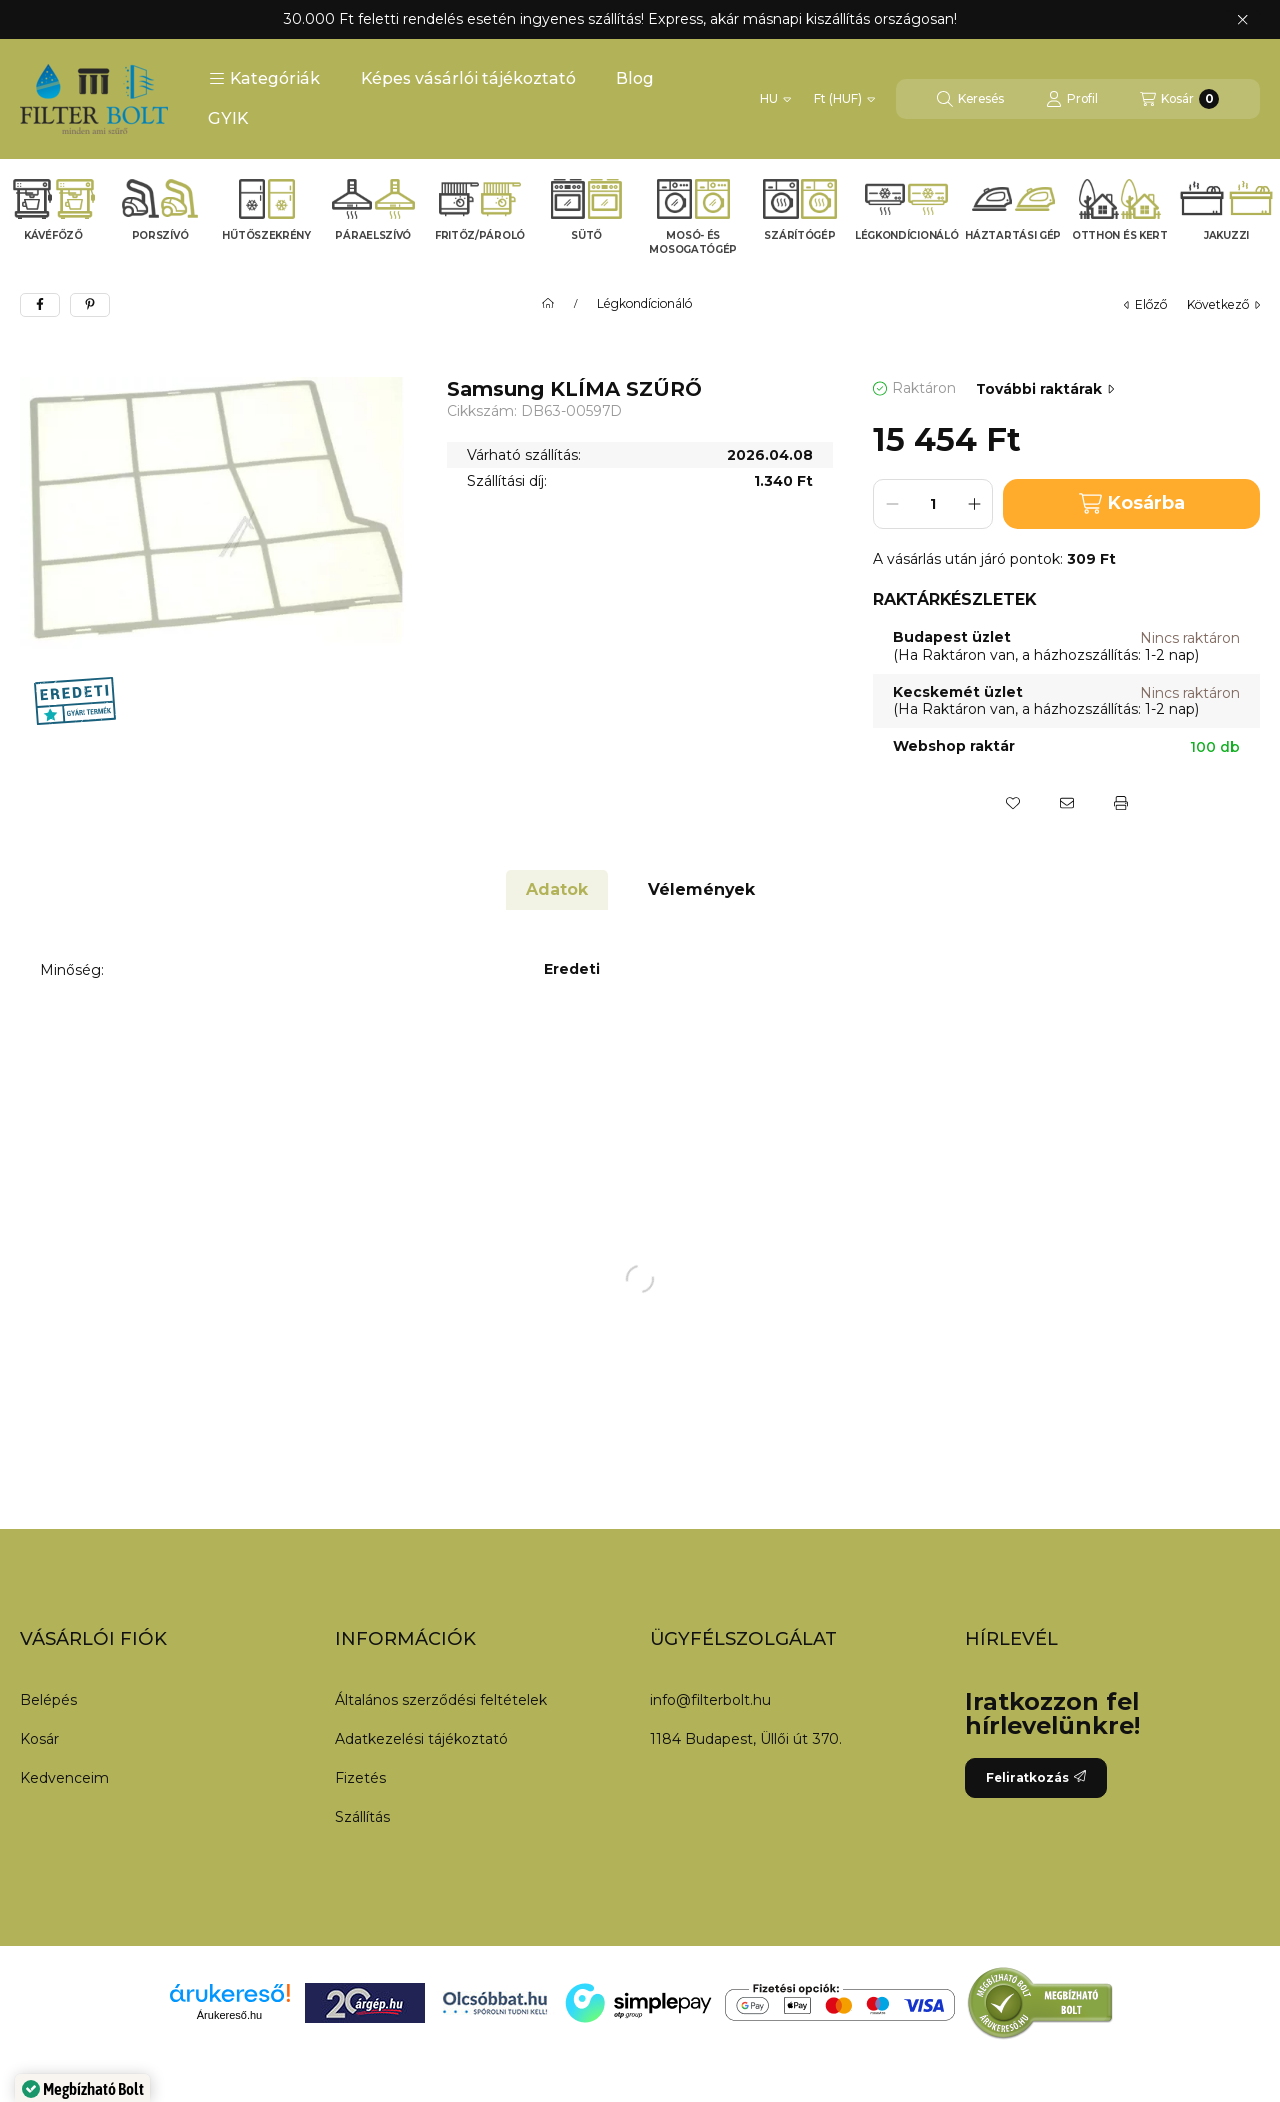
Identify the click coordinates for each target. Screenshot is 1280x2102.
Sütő (586, 235)
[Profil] (1072, 99)
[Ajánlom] (1067, 803)
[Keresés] (970, 99)
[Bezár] (1242, 20)
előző (1145, 304)
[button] (264, 79)
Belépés (48, 1700)
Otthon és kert (1120, 235)
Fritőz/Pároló (480, 235)
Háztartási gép (1013, 235)
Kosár (39, 1739)
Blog (635, 78)
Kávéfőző (53, 235)
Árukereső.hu (229, 2015)
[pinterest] (90, 305)
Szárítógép (799, 235)
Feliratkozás (1036, 1777)
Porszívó (160, 235)
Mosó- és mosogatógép (693, 242)
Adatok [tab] (557, 889)
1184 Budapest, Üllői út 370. (746, 1739)
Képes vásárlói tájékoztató (468, 78)
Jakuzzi (1226, 235)
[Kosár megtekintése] (1179, 99)
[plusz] (974, 504)
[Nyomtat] (1121, 803)
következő (1223, 304)
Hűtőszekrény (266, 235)
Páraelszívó (373, 235)
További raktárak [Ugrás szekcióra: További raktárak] (1045, 389)
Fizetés (360, 1778)
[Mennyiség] (933, 504)
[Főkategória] (548, 304)
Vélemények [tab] (701, 889)
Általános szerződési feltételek (441, 1700)
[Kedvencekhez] (1013, 803)
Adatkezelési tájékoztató (421, 1739)
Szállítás (362, 1817)
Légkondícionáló (907, 235)
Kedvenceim (64, 1778)
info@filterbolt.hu (710, 1700)
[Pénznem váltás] (844, 99)
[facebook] (40, 305)
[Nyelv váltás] (775, 99)
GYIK (228, 118)
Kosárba (1132, 503)
